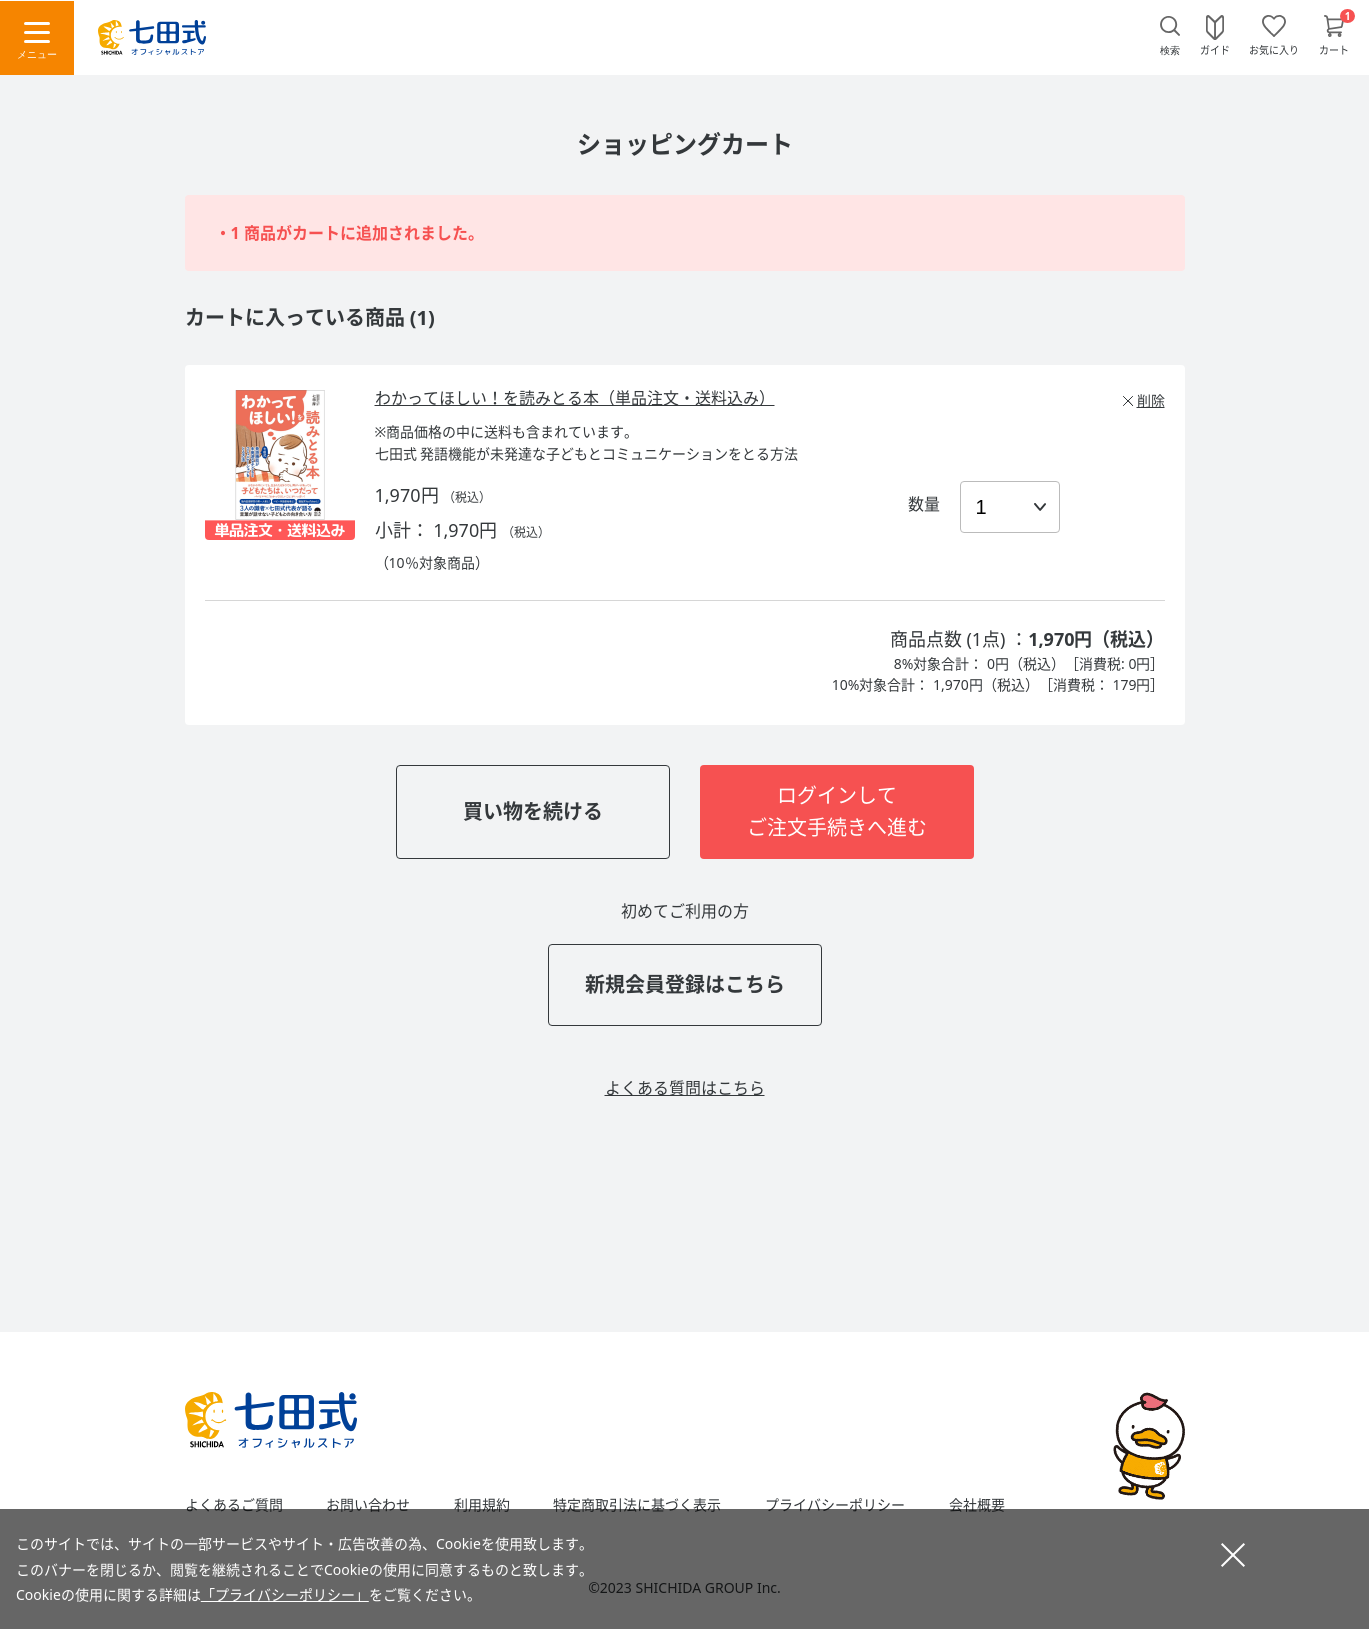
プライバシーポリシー (835, 1505)
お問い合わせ (368, 1505)
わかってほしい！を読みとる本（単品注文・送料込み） (575, 398)
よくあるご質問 (234, 1505)
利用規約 (482, 1505)
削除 (1151, 400)
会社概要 (977, 1505)
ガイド (1215, 49)
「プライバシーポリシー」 (285, 1594)
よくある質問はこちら (685, 1088)
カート (1334, 49)
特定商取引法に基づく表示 (637, 1505)
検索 (1170, 50)
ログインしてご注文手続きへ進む (837, 811)
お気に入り (1274, 49)
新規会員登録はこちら (685, 984)
